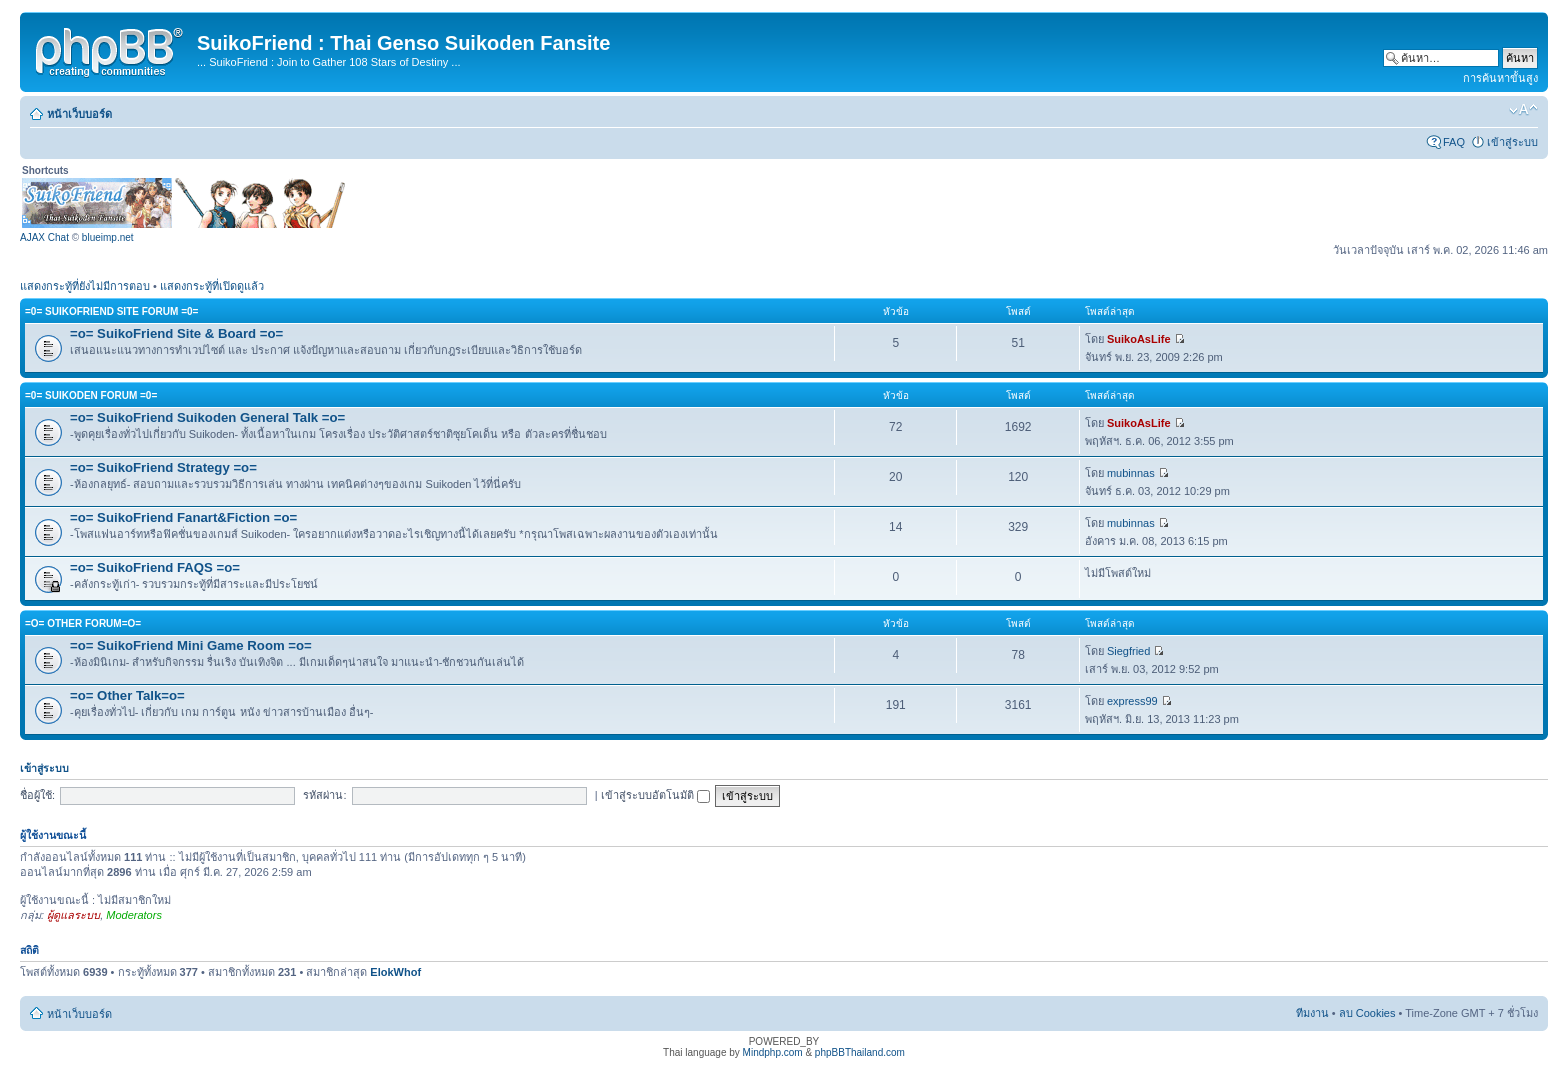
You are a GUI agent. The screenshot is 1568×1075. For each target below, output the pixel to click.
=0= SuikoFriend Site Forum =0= (111, 311)
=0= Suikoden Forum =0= (91, 395)
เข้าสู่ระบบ (1512, 142)
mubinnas (1131, 473)
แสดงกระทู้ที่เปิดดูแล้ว (212, 286)
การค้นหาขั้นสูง (1500, 78)
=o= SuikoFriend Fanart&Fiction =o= (183, 517)
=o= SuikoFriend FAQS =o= (155, 567)
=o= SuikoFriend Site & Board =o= (176, 333)
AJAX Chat (44, 237)
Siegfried (1128, 651)
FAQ (1454, 142)
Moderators (134, 915)
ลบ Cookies (1367, 1013)
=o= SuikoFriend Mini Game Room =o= (191, 645)
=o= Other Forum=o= (83, 623)
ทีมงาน (1312, 1013)
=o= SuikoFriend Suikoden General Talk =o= (207, 417)
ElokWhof (395, 972)
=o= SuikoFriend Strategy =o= (163, 467)
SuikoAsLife (1139, 339)
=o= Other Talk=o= (127, 695)
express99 (1132, 701)
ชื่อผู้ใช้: (37, 795)
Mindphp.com (773, 1052)
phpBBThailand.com (860, 1052)
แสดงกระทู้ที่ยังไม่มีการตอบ (85, 286)
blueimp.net (108, 237)
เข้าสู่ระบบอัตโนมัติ (655, 795)
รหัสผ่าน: (324, 795)
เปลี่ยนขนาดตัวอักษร (1523, 110)
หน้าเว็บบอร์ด (79, 114)
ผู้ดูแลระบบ (73, 915)
